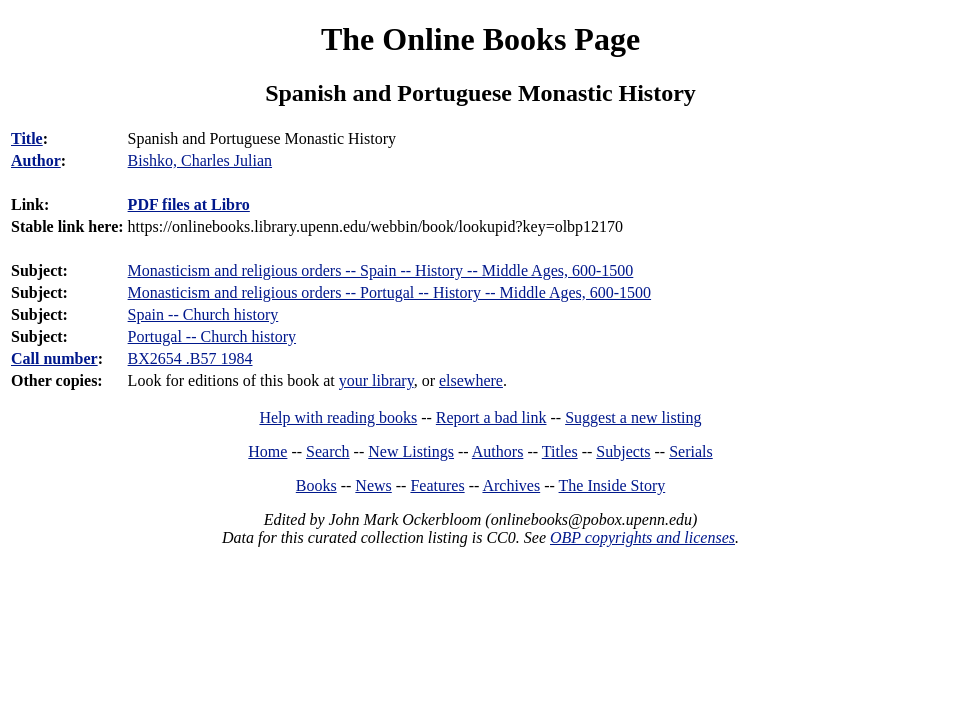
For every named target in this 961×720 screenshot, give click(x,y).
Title (27, 138)
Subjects (623, 451)
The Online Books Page (480, 39)
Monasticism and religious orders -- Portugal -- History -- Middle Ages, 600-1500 (389, 292)
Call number (54, 358)
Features (437, 485)
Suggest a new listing (633, 417)
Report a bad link (491, 417)
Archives (511, 485)
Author (36, 160)
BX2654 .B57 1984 (190, 358)
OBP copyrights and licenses (642, 537)
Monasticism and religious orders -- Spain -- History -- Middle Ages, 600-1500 (381, 270)
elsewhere (471, 380)
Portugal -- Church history (212, 336)
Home (267, 451)
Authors (498, 451)
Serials (691, 451)
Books (316, 485)
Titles (560, 451)
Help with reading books (338, 417)
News (373, 485)
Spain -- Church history (203, 314)
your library (376, 380)
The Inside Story (612, 485)
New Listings (411, 451)
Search (328, 451)
